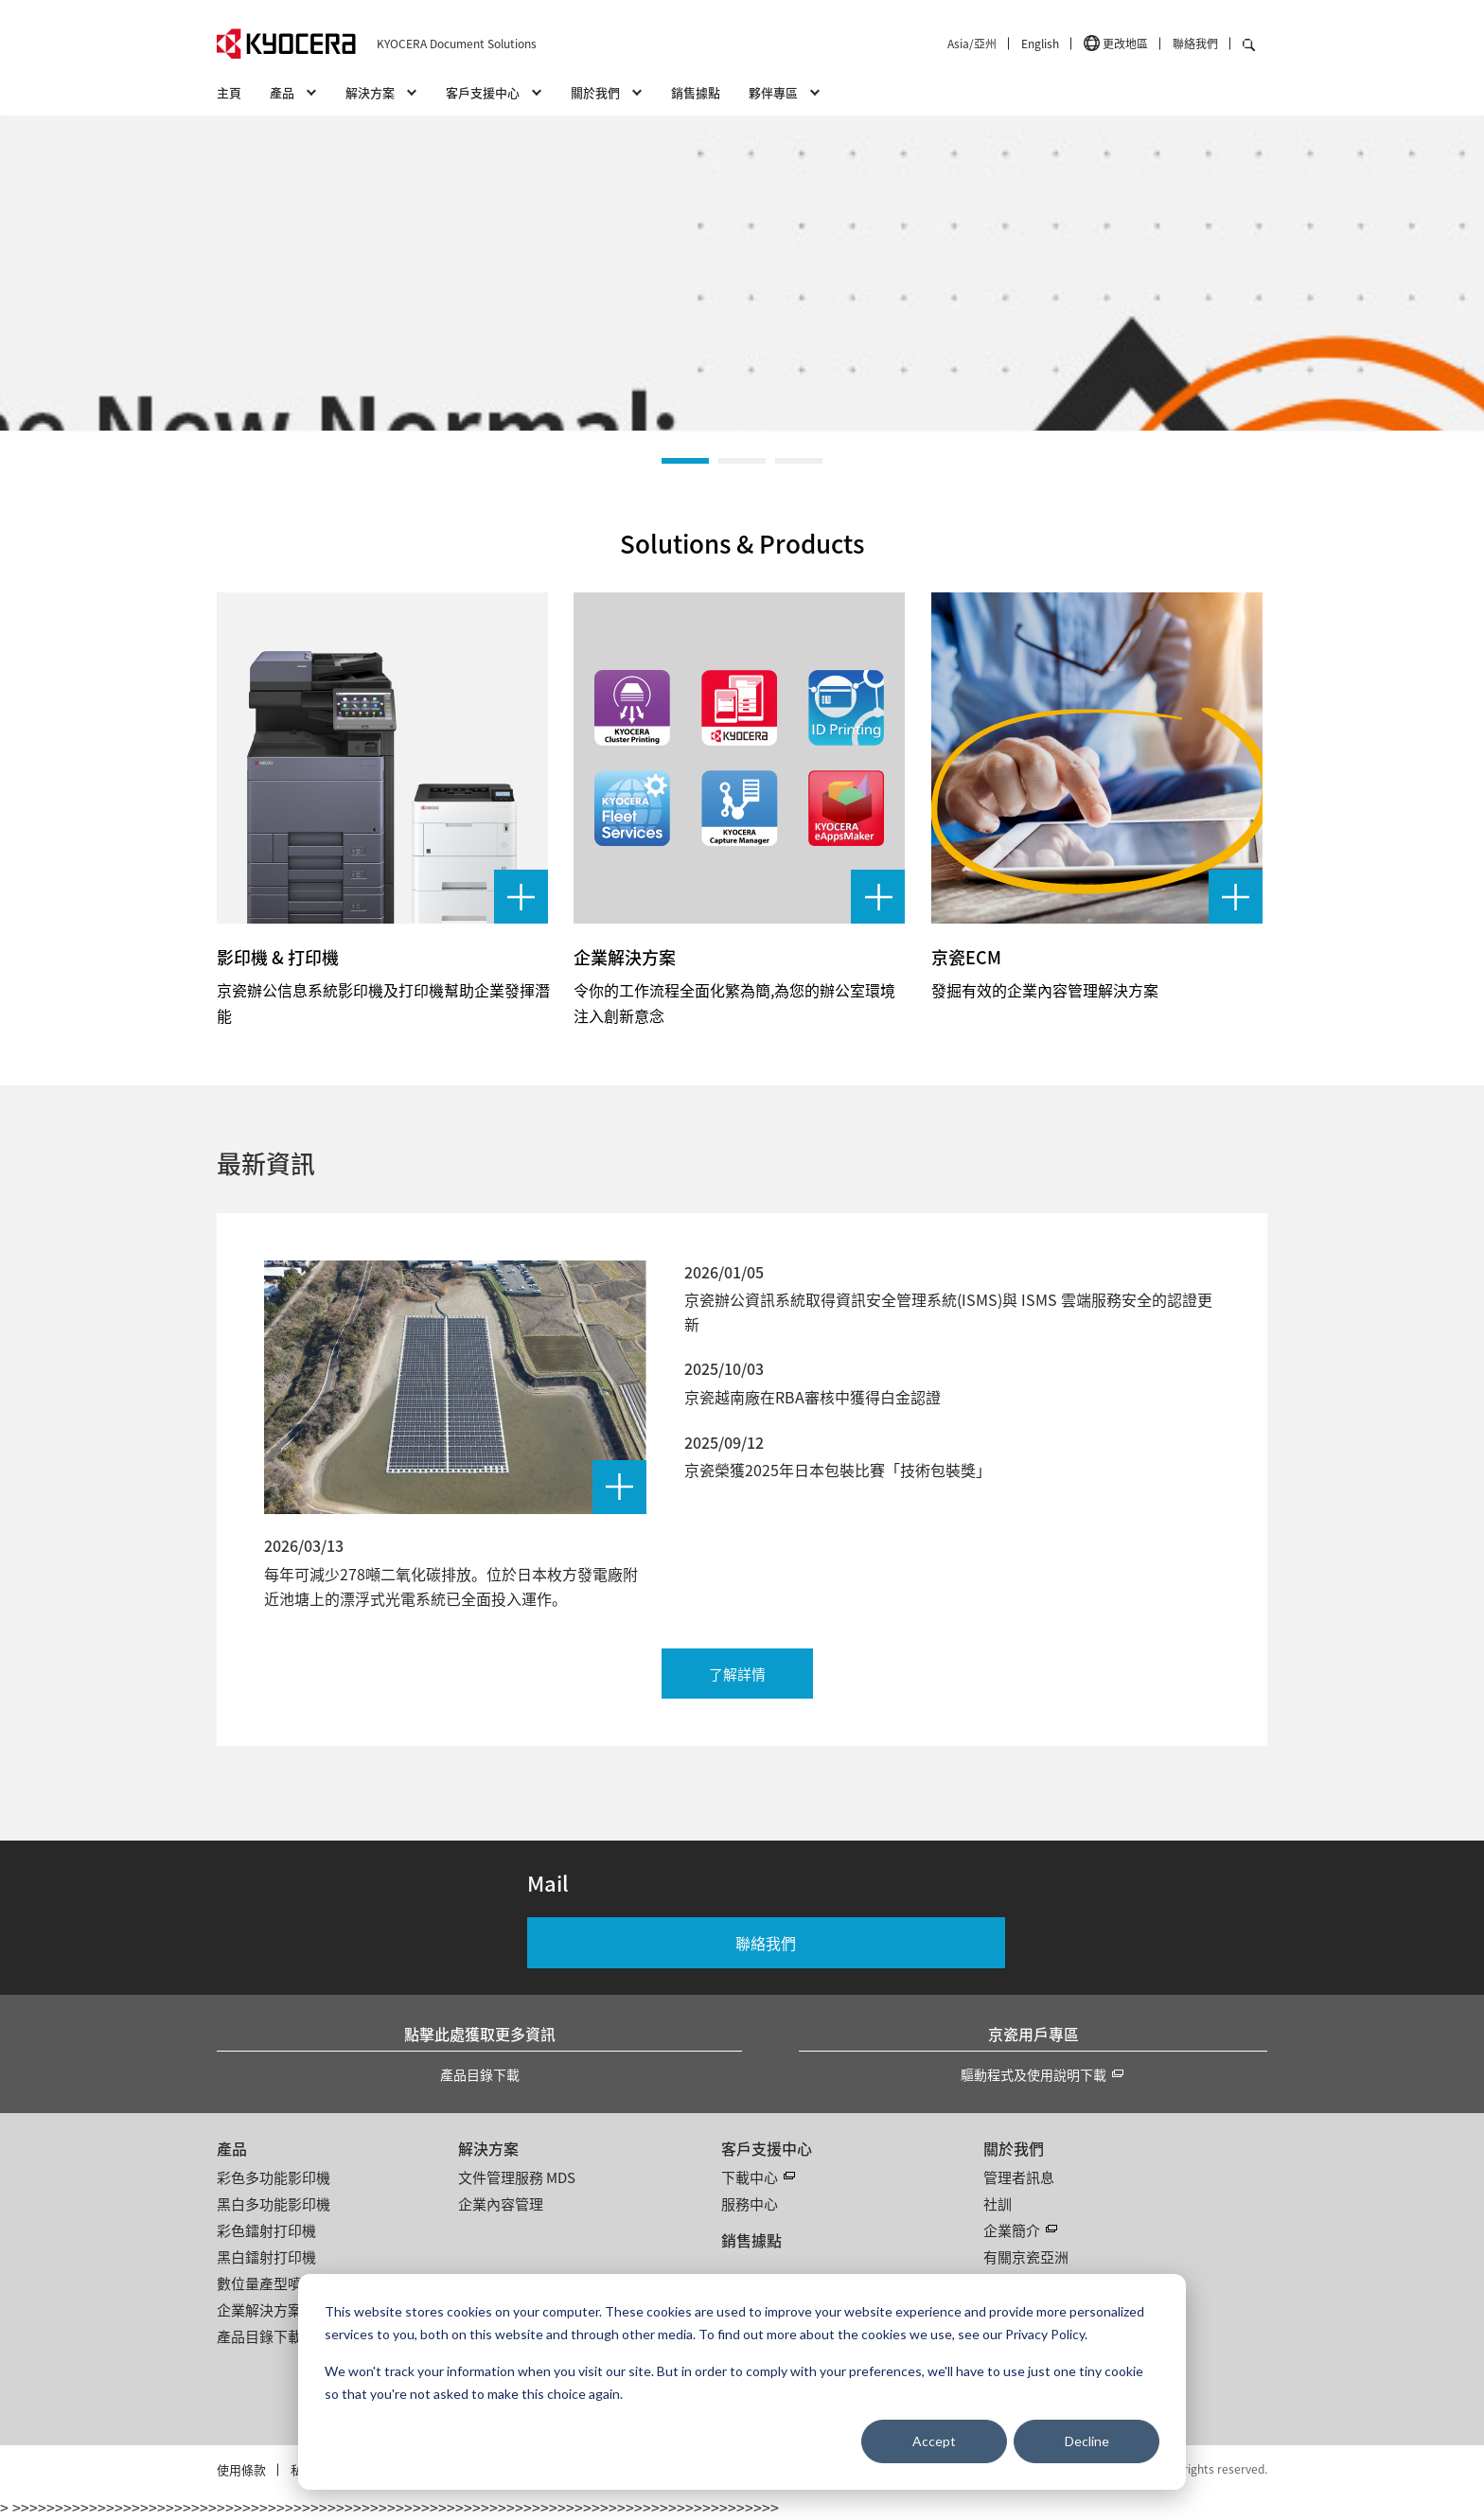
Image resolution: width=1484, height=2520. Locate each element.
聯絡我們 (1195, 43)
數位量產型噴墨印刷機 (288, 2283)
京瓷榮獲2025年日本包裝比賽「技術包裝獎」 (837, 1469)
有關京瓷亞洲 (1026, 2256)
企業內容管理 (500, 2203)
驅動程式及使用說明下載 (1033, 2074)
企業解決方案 (259, 2309)
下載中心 (749, 2177)
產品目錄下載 (480, 2074)
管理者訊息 (1018, 2177)
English (1040, 43)
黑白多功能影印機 (273, 2203)
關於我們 (1013, 2148)
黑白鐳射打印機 (266, 2256)
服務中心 (749, 2203)
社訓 (997, 2203)
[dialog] (742, 2382)
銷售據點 (695, 92)
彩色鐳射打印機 (266, 2230)
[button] (685, 461)
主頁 (229, 92)
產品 (232, 2148)
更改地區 (1125, 43)
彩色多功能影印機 (273, 2177)
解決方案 (488, 2148)
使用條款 (241, 2469)
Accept (934, 2441)
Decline (1087, 2441)
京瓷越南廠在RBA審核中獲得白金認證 (812, 1396)
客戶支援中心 (766, 2148)
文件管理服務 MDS (516, 2177)
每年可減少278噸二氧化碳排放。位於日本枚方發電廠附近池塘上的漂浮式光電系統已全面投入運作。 (451, 1586)
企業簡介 (1011, 2230)
